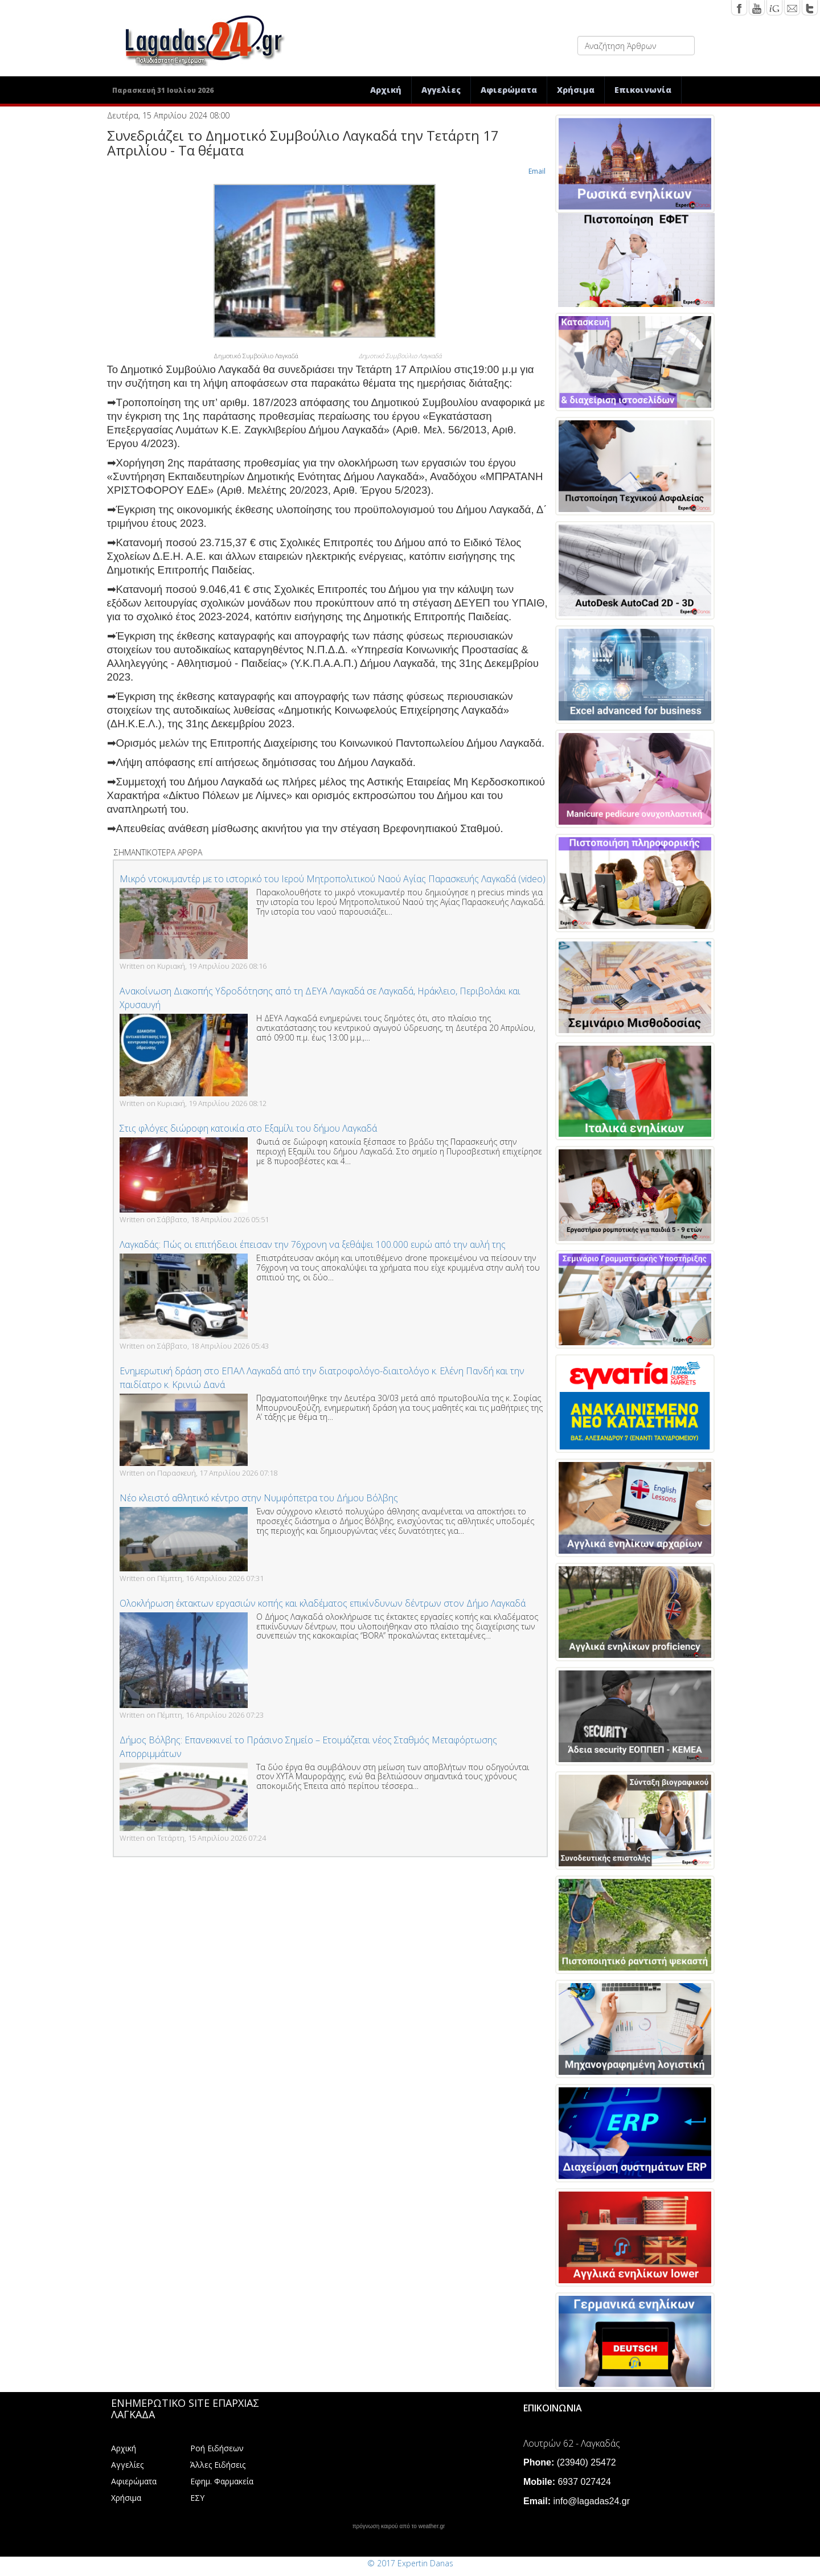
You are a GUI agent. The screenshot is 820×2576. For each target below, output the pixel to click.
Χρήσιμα (575, 89)
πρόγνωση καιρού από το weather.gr (398, 2526)
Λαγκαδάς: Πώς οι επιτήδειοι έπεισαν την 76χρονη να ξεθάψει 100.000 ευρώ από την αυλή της (313, 1244)
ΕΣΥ (197, 2497)
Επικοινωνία (642, 89)
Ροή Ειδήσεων (217, 2448)
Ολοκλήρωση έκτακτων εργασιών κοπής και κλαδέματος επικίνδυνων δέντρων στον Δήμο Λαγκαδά (323, 1603)
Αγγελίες (441, 89)
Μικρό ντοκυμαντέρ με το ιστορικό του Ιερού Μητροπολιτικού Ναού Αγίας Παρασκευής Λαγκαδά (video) (333, 879)
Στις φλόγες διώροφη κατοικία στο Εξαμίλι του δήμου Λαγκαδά (248, 1128)
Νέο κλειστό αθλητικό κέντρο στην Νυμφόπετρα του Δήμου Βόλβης (259, 1498)
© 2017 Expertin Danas (410, 2563)
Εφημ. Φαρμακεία (221, 2481)
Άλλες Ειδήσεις (217, 2464)
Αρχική (385, 89)
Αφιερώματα (509, 89)
